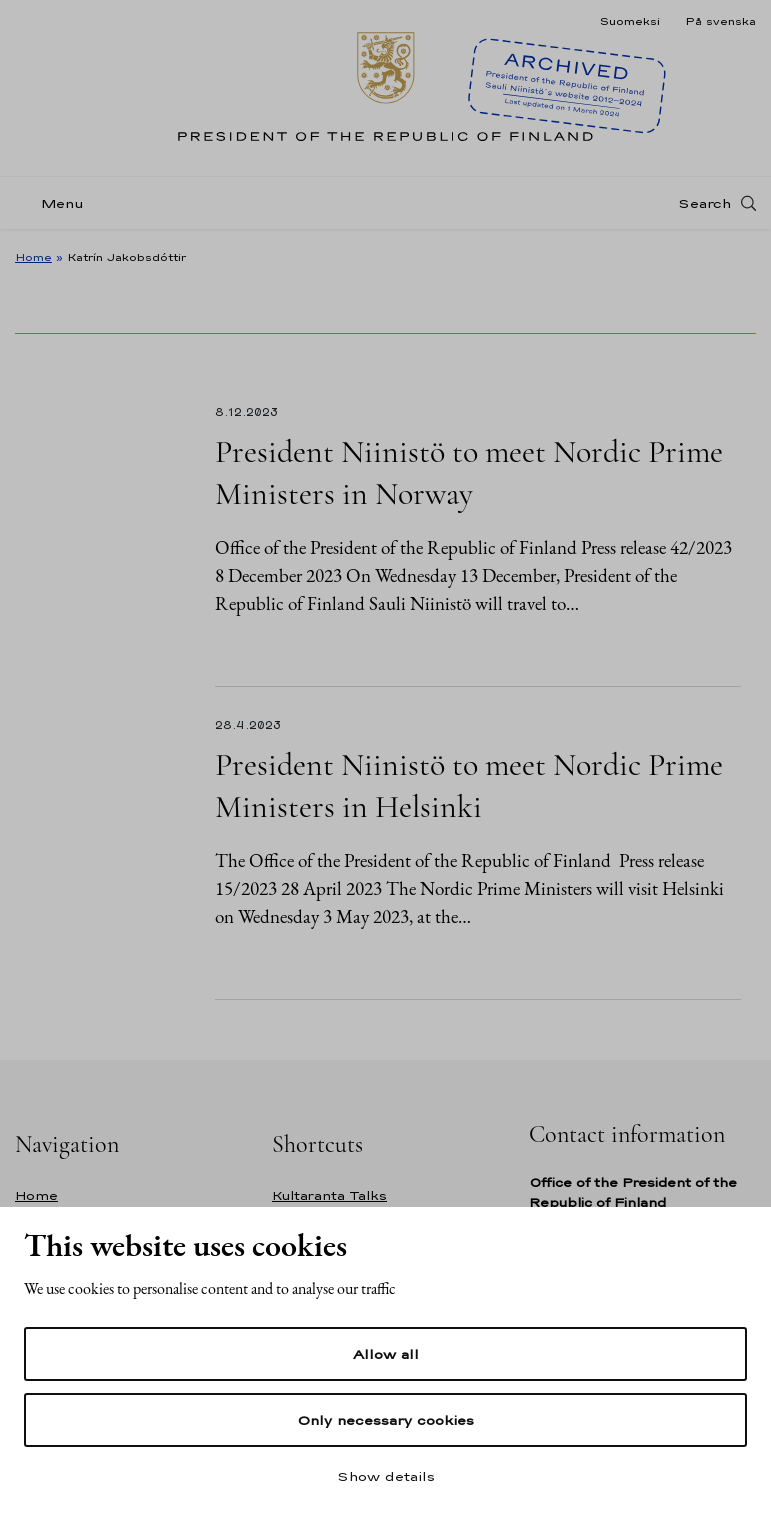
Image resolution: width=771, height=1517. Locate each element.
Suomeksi (629, 21)
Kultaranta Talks (329, 1195)
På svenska (720, 21)
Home (33, 257)
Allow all (386, 1354)
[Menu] (55, 203)
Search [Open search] (704, 203)
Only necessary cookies (385, 1420)
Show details (386, 1476)
